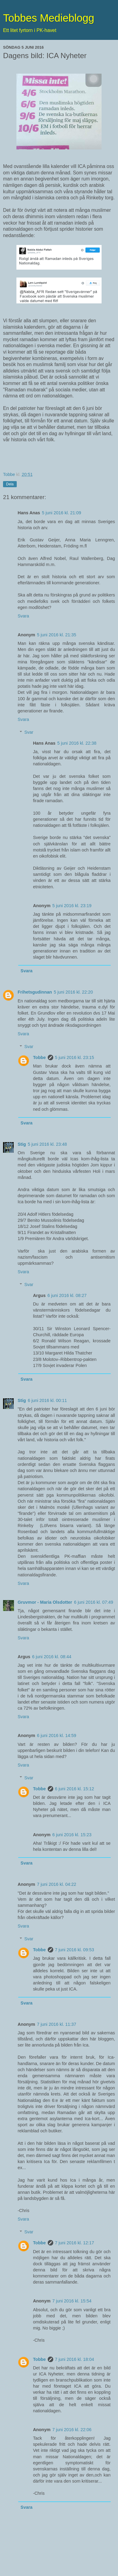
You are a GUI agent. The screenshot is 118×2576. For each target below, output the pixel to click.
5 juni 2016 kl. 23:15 (74, 1057)
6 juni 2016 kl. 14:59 (56, 1735)
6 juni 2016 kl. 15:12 (74, 1788)
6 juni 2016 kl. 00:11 (47, 1400)
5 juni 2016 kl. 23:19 (72, 905)
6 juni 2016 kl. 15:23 (72, 1834)
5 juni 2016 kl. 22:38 (76, 743)
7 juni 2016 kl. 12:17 (74, 2242)
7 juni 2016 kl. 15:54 (72, 2300)
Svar (28, 732)
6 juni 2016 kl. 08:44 (51, 1656)
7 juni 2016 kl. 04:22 (56, 1884)
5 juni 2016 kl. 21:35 (56, 634)
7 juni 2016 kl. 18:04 (74, 2359)
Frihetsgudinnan (35, 992)
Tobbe (39, 1057)
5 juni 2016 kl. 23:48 (47, 1144)
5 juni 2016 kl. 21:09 (61, 512)
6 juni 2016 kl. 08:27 (67, 1295)
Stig (22, 1144)
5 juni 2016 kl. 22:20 (73, 992)
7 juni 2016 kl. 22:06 (72, 2429)
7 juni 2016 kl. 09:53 (74, 1949)
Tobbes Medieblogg (48, 18)
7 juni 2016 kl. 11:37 (56, 2024)
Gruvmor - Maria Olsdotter (45, 1602)
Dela (10, 484)
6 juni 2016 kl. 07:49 (93, 1602)
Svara (23, 615)
